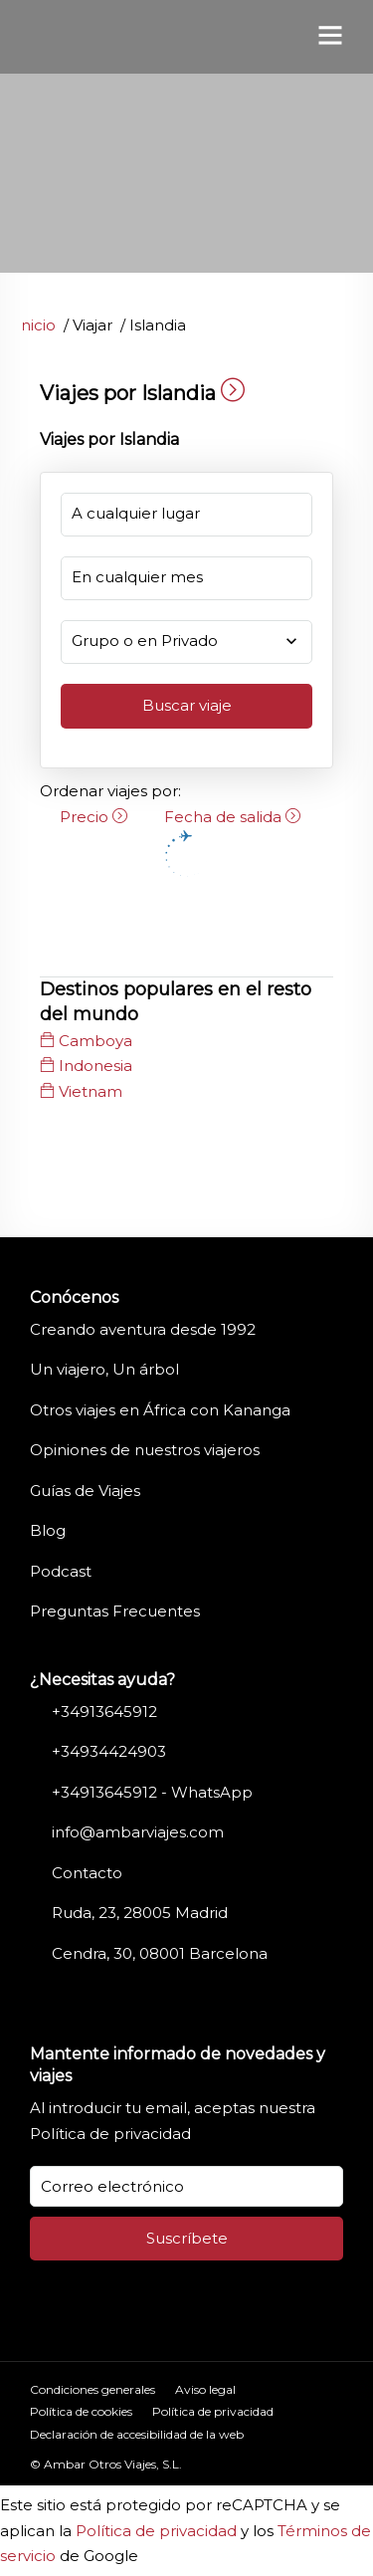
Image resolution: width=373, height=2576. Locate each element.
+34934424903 (109, 1751)
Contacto (87, 1872)
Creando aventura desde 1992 (143, 1329)
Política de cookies (81, 2411)
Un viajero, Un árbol (104, 1369)
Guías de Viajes (85, 1490)
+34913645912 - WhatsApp (152, 1792)
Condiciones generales (92, 2389)
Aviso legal (205, 2389)
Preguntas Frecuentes (115, 1611)
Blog (48, 1530)
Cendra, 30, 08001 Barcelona (160, 1953)
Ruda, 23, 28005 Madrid (140, 1912)
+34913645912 (104, 1711)
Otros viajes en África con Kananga (160, 1409)
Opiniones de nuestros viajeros (145, 1449)
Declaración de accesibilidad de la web (137, 2434)
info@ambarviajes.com (138, 1832)
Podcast (61, 1571)
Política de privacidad (110, 2133)
